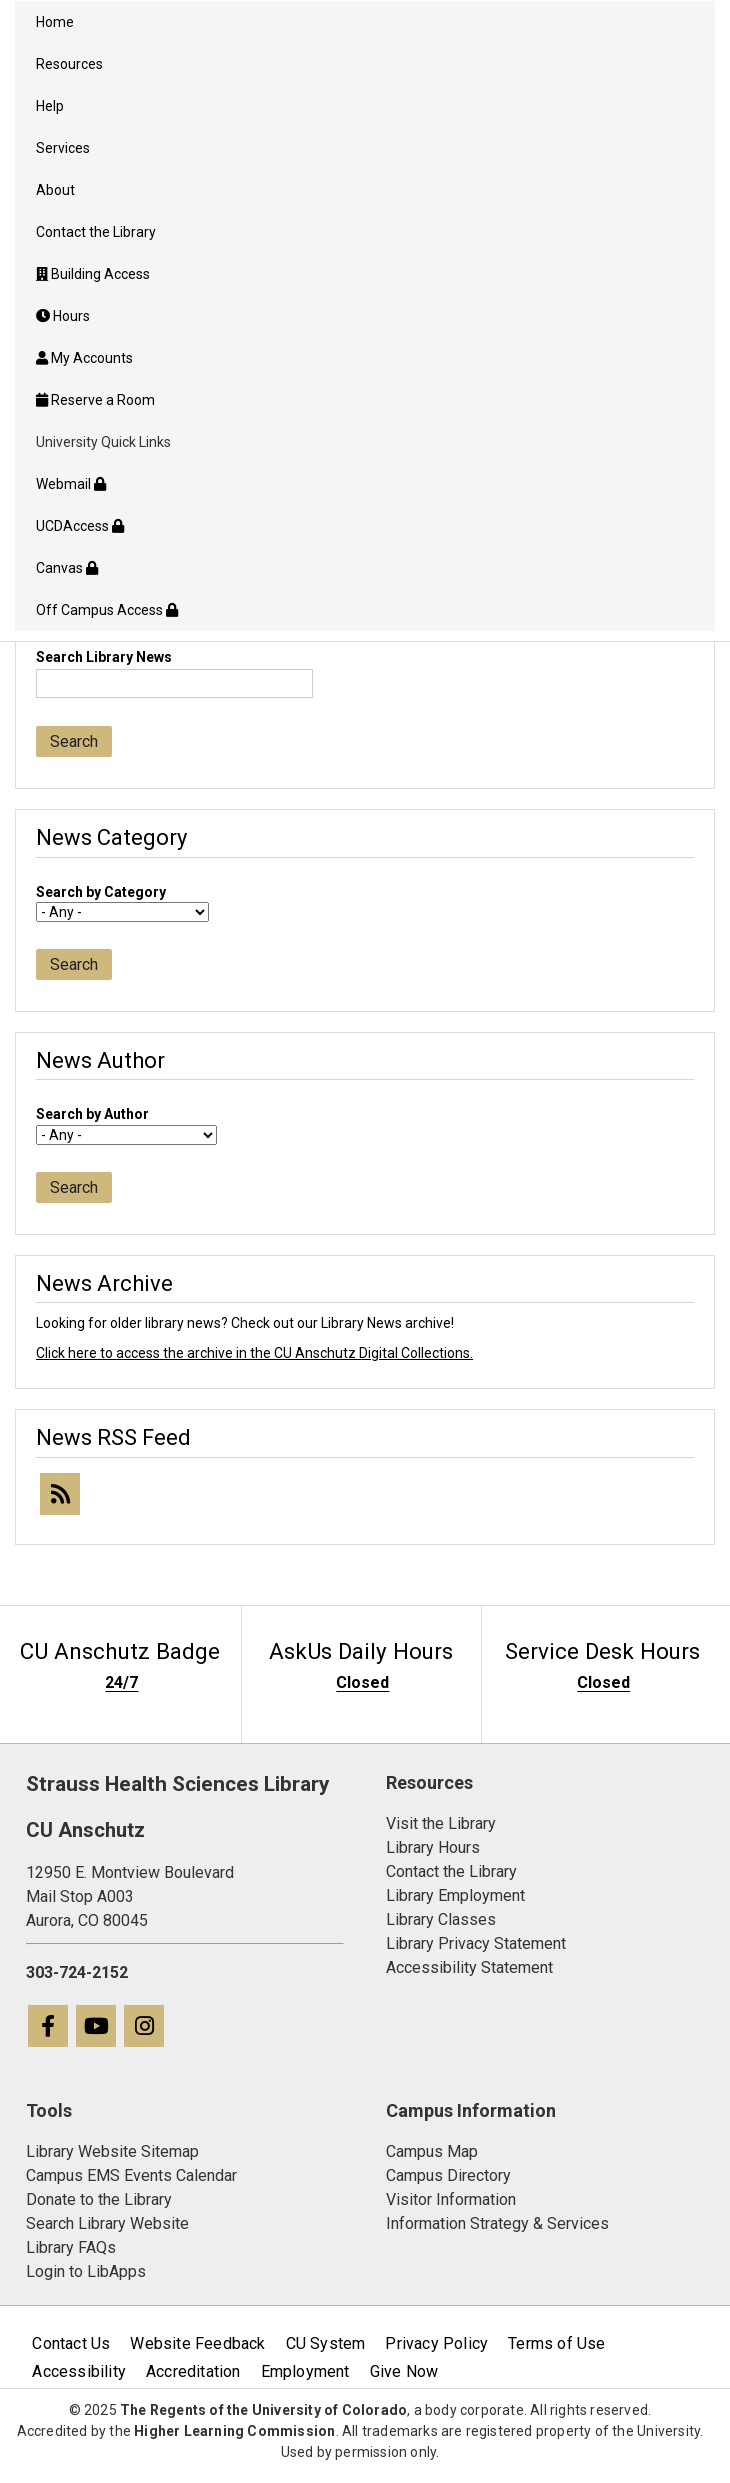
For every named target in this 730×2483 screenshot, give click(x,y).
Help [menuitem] (50, 106)
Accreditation (193, 2371)
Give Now (404, 2371)
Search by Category (101, 892)
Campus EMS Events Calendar (131, 2175)
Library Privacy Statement (476, 1943)
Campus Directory (448, 2175)
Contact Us (71, 2343)
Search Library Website (107, 2223)
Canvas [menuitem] (67, 568)
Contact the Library (451, 1871)
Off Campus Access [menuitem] (107, 610)
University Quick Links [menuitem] (103, 442)
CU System (326, 2343)
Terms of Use (556, 2343)
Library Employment (455, 1895)
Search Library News (104, 657)
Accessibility (79, 2371)
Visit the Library (441, 1823)
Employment (305, 2371)
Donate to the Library (99, 2199)
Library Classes (441, 1919)
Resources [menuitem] (69, 64)
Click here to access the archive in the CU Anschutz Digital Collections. (254, 1353)
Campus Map (432, 2151)
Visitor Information (451, 2199)
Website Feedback (197, 2343)
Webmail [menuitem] (71, 484)
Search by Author (92, 1114)
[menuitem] (365, 274)
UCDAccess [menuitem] (80, 526)
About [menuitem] (55, 190)
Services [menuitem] (63, 148)
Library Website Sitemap (112, 2151)
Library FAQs (71, 2247)
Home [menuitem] (55, 22)
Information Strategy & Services (497, 2223)
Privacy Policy (436, 2343)
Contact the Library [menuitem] (96, 232)
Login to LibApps (86, 2271)
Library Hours (433, 1847)
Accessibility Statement (469, 1967)
